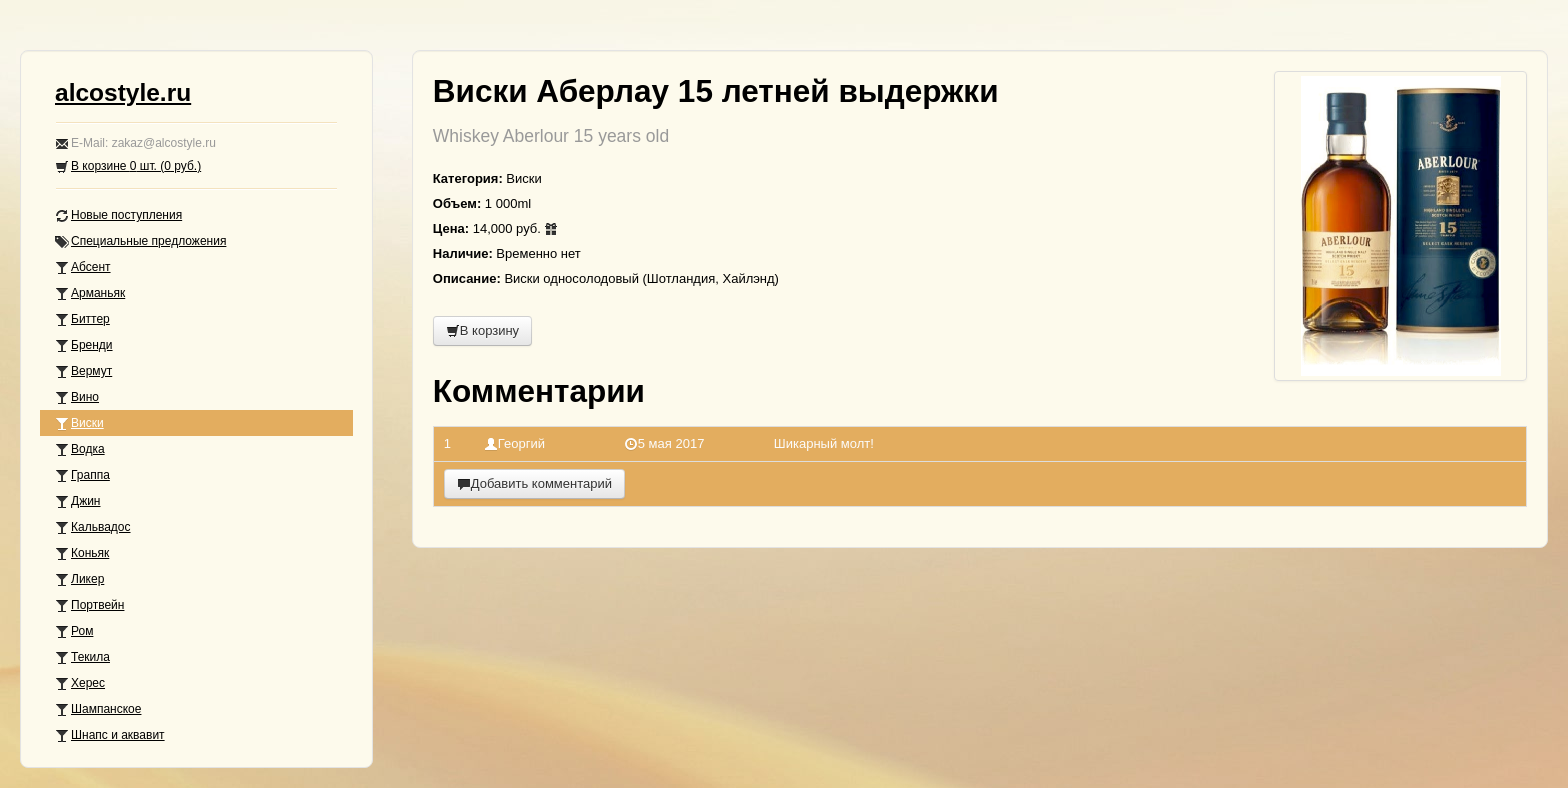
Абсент (83, 267)
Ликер (79, 579)
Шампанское (98, 709)
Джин (77, 501)
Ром (74, 631)
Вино (77, 397)
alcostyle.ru (123, 92)
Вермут (83, 371)
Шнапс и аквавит (110, 735)
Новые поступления (118, 215)
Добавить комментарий (534, 483)
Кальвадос (93, 527)
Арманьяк (90, 293)
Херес (80, 683)
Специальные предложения (140, 241)
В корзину (482, 330)
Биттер (82, 319)
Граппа (82, 475)
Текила (82, 657)
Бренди (84, 345)
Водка (80, 449)
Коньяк (82, 553)
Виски (79, 423)
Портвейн (89, 605)
